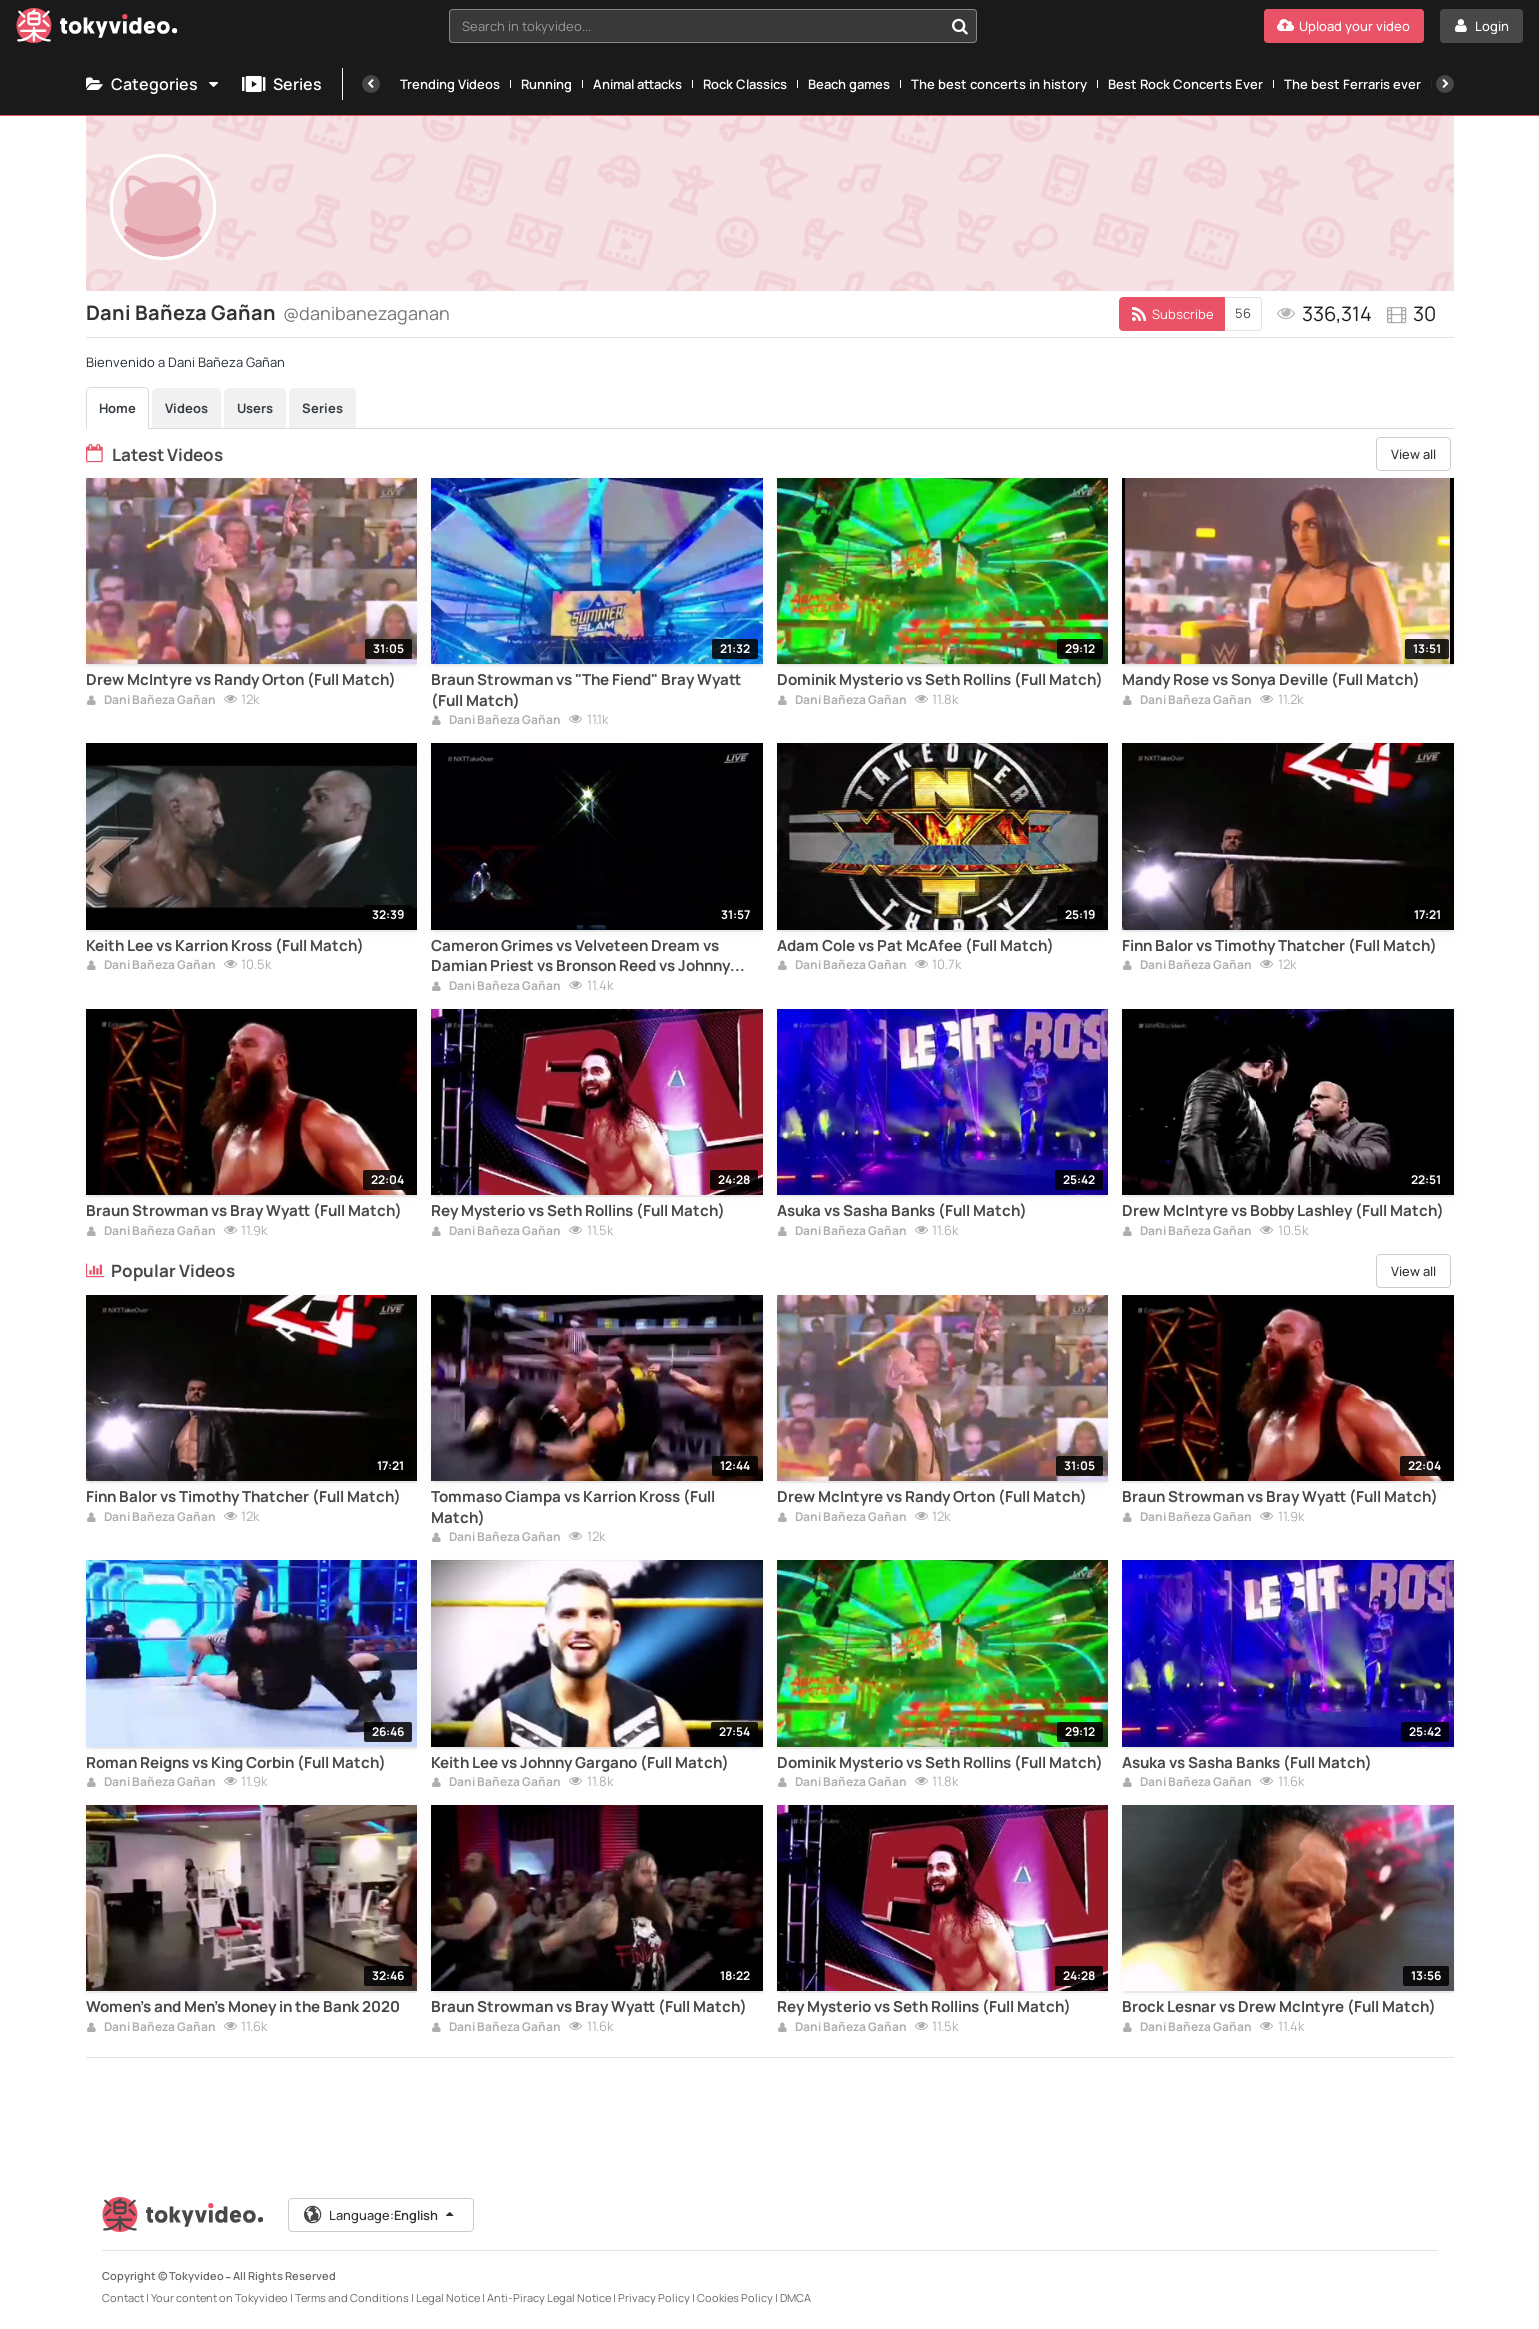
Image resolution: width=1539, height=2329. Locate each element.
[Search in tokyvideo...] (960, 26)
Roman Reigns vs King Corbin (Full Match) (236, 1763)
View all (1413, 454)
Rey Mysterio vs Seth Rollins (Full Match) (578, 1211)
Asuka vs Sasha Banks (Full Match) (902, 1211)
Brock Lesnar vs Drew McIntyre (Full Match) (1279, 2007)
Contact (123, 2297)
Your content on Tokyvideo (219, 2297)
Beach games (849, 84)
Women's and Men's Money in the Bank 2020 (243, 2007)
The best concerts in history (999, 84)
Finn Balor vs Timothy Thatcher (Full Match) (1279, 946)
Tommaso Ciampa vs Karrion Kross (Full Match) (573, 1507)
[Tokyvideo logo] (97, 29)
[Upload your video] (1344, 26)
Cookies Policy (735, 2297)
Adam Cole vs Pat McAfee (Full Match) (915, 946)
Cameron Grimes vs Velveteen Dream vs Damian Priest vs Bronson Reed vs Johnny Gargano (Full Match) (580, 956)
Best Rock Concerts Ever (1185, 84)
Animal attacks (637, 84)
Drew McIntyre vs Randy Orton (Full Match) (241, 680)
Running (546, 84)
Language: (380, 2215)
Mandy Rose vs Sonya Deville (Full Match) (1271, 680)
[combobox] (712, 26)
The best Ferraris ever (1352, 84)
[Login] (1481, 26)
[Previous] (371, 84)
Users (255, 408)
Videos (186, 408)
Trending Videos (450, 84)
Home (117, 408)
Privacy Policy (654, 2297)
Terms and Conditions (352, 2297)
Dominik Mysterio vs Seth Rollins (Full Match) (940, 680)
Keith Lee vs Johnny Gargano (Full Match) (580, 1763)
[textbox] (695, 26)
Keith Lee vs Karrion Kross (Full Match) (225, 946)
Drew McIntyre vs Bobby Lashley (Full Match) (1283, 1211)
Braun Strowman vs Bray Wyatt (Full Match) (244, 1211)
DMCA (795, 2297)
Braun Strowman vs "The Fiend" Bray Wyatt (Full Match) (586, 690)
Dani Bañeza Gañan (151, 701)
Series (282, 84)
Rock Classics (745, 84)
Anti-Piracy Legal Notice (549, 2297)
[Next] (1445, 84)
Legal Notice (448, 2297)
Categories (154, 84)
